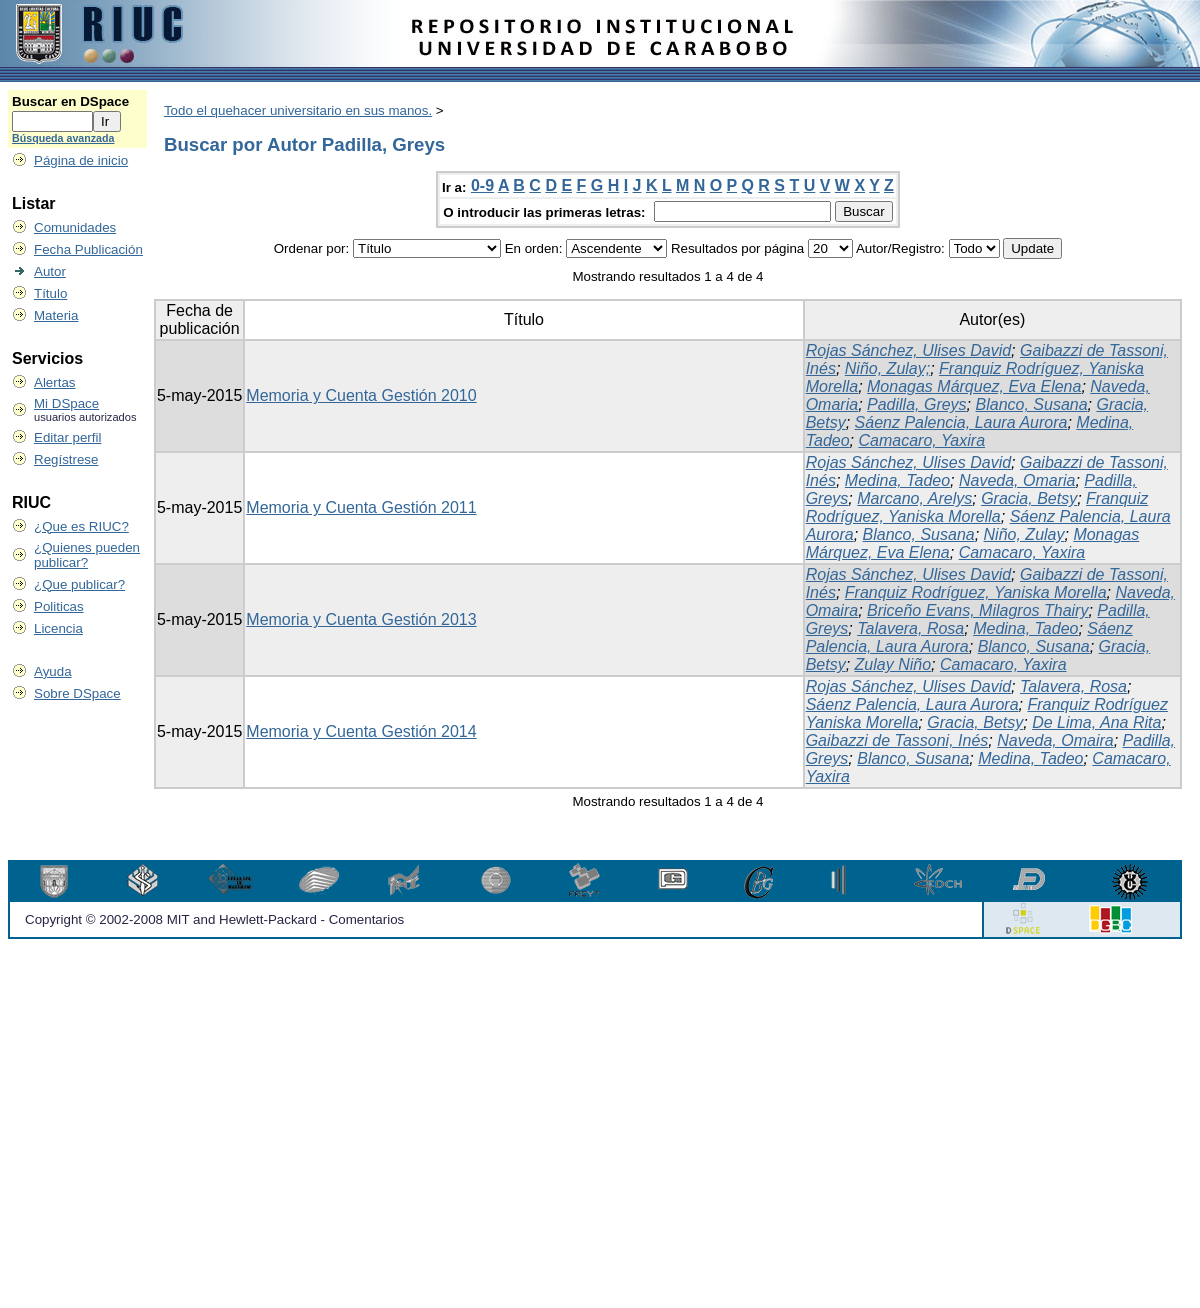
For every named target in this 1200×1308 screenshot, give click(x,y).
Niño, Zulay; (887, 368)
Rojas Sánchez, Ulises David (908, 350)
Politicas (59, 606)
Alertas (54, 382)
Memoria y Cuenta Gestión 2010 (361, 395)
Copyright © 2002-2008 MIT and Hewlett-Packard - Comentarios (214, 919)
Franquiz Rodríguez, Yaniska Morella (977, 507)
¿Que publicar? (79, 584)
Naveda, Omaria (1017, 480)
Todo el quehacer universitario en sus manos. (298, 110)
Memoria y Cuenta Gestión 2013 (361, 619)
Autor (50, 271)
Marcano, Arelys (914, 498)
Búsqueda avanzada (63, 138)
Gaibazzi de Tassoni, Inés (897, 740)
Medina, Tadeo (897, 480)
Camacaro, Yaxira (921, 440)
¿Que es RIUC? (81, 526)
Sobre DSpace (77, 693)
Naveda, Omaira (1055, 740)
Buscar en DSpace (70, 101)
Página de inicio (81, 160)
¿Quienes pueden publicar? (87, 555)
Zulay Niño (893, 664)
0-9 (482, 185)
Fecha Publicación (88, 249)
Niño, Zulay (1024, 534)
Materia (56, 315)
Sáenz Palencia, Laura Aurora (961, 422)
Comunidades (75, 227)
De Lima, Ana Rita (1096, 722)
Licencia (58, 628)
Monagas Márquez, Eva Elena (974, 386)
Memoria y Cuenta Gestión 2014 (361, 731)
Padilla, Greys (917, 404)
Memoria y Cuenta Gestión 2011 (361, 507)
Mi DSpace (66, 403)
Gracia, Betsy (1029, 498)
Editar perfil (67, 437)
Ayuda (53, 671)
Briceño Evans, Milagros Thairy (977, 610)
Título (50, 293)
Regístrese (66, 459)
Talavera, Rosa (910, 628)
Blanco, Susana (1032, 404)
